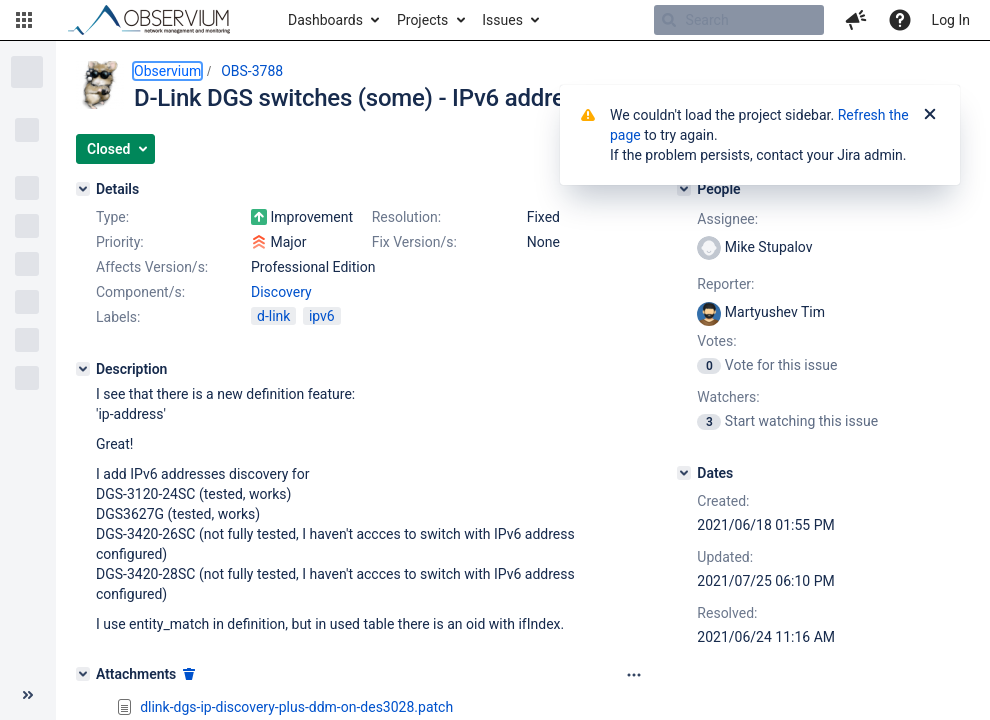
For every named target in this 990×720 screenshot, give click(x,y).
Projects (422, 20)
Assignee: (727, 219)
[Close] (930, 115)
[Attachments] (83, 674)
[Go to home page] (158, 20)
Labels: (118, 317)
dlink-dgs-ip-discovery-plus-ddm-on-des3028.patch (296, 707)
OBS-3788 (252, 71)
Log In (951, 20)
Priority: (120, 242)
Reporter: (725, 284)
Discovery (281, 292)
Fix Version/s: (414, 242)
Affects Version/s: (152, 267)
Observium (167, 71)
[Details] (83, 189)
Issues (502, 20)
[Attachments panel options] (634, 675)
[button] (24, 20)
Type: (112, 217)
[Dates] (684, 473)
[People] (684, 189)
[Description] (83, 369)
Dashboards (325, 20)
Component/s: (140, 292)
